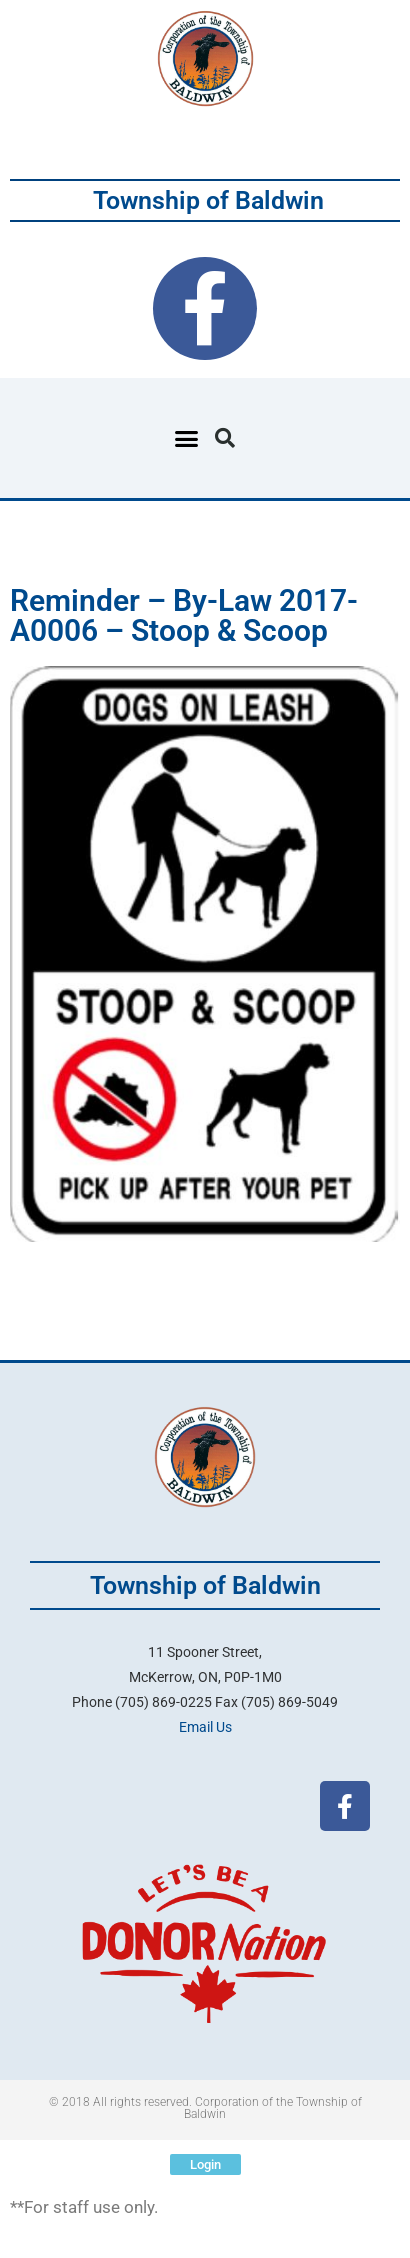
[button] (187, 438)
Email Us (205, 1727)
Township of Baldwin (208, 200)
